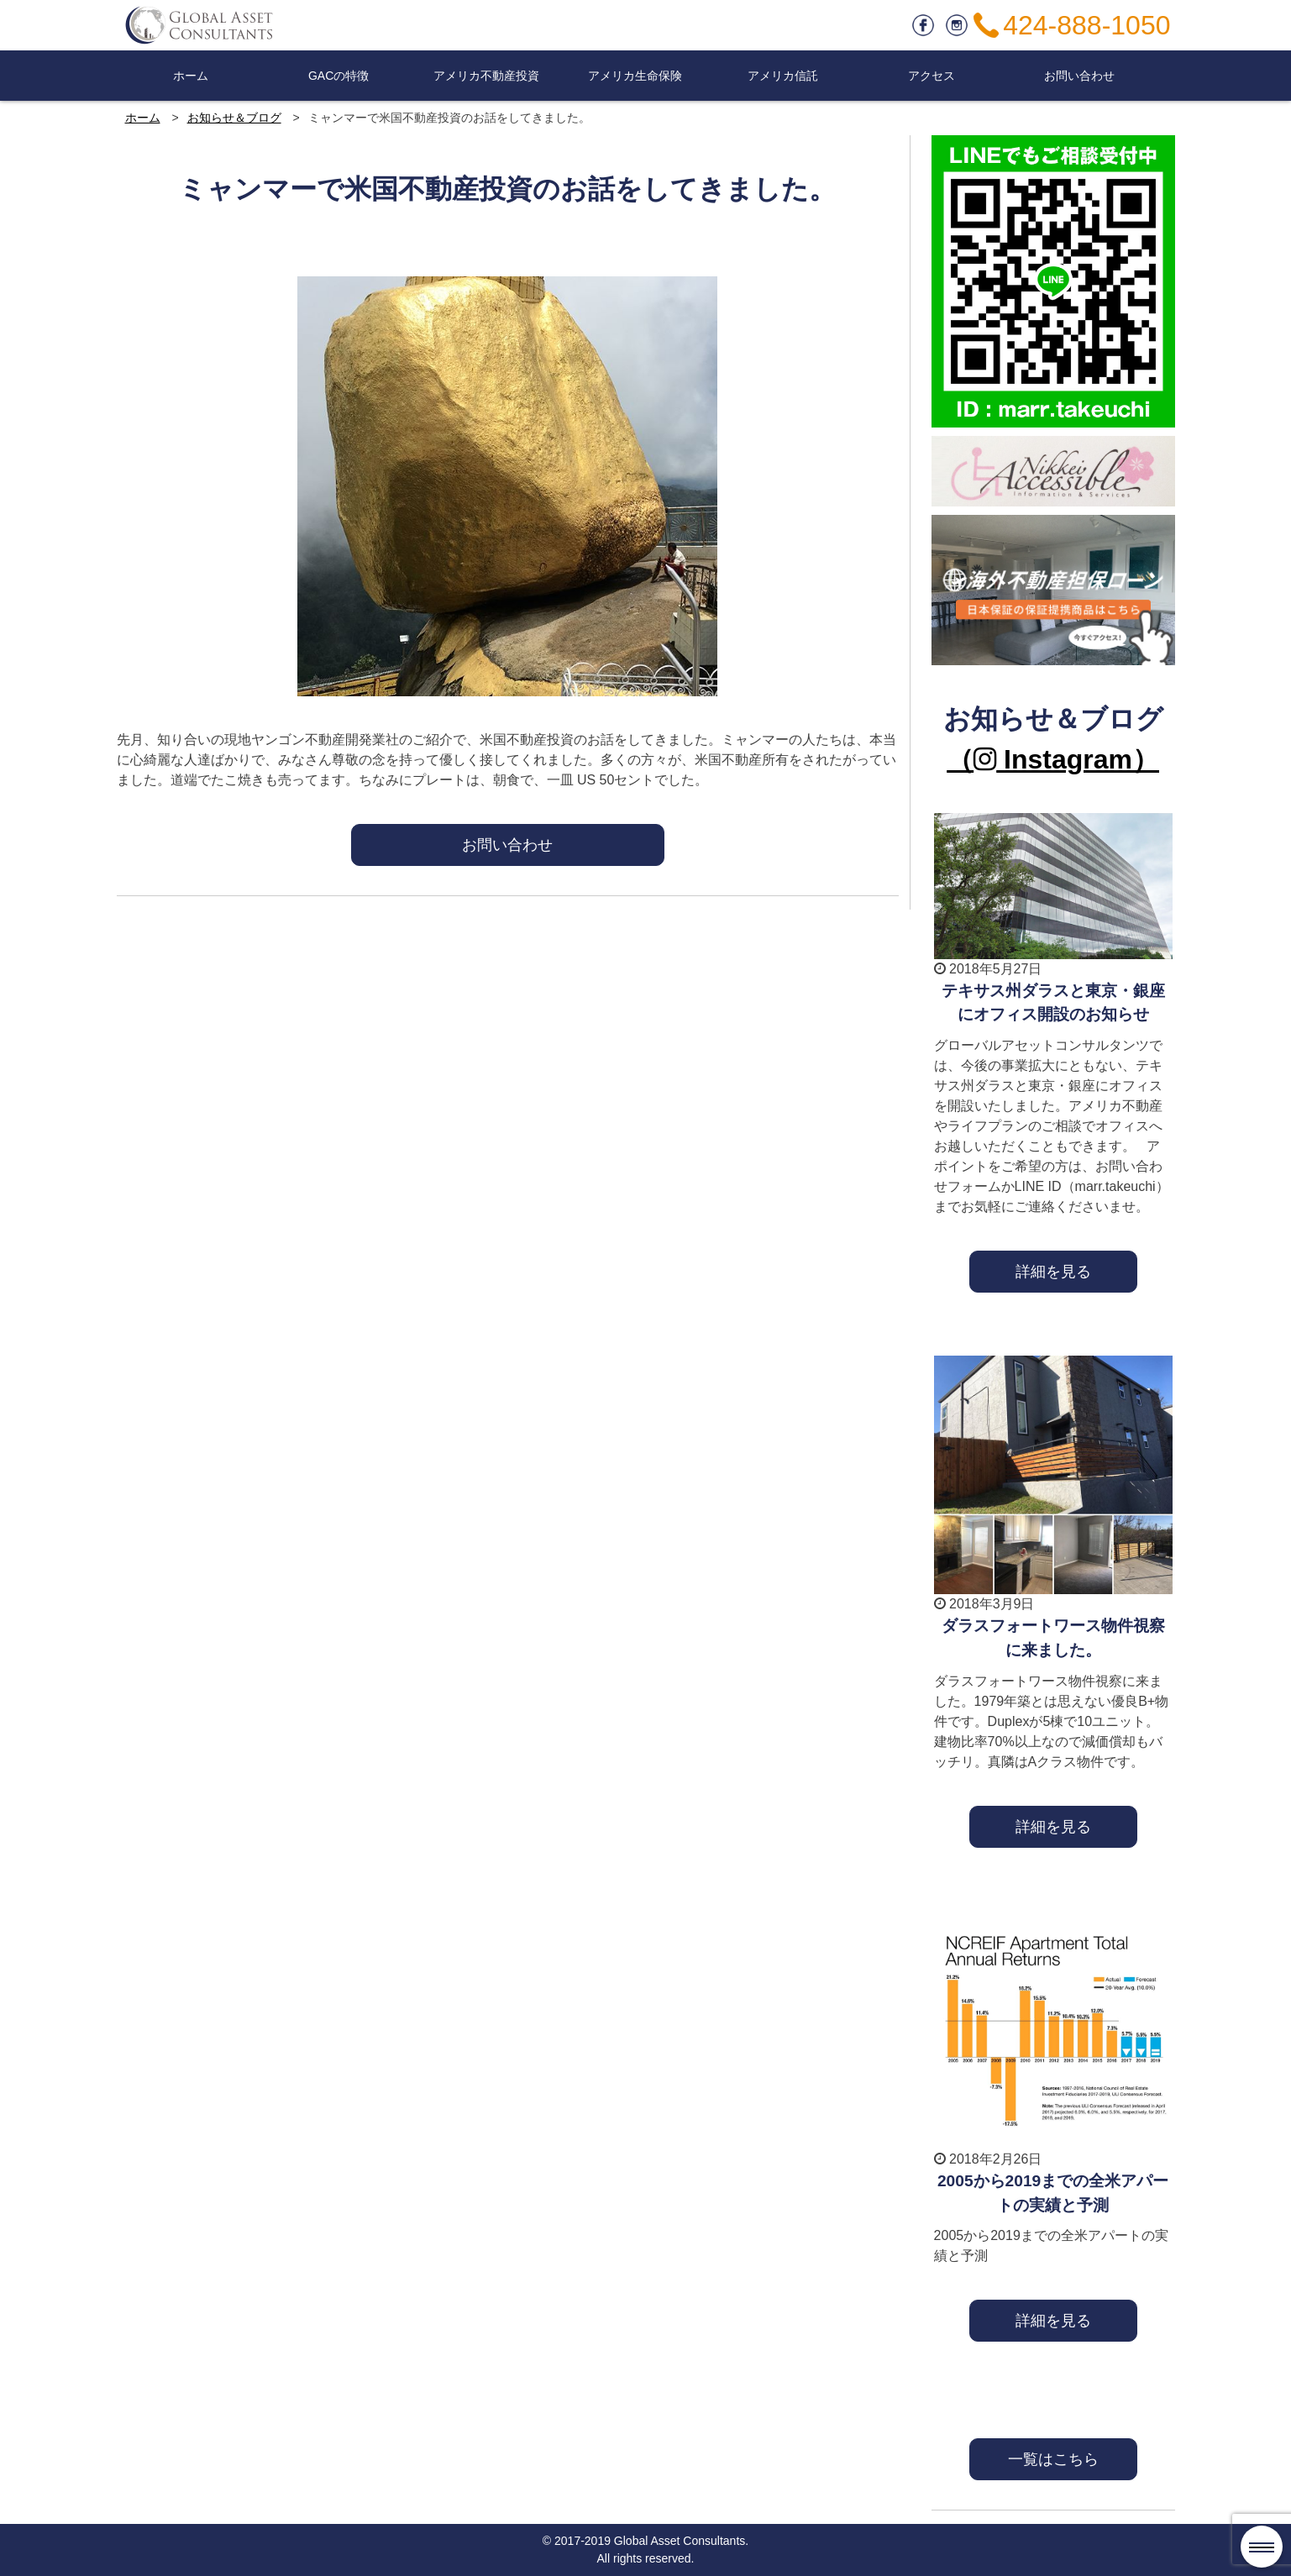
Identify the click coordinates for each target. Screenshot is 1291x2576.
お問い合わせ (1079, 75)
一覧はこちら (1053, 2459)
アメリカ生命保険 (635, 75)
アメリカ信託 (783, 75)
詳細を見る (1053, 1271)
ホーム (190, 75)
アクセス (931, 75)
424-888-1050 (1086, 25)
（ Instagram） (1053, 759)
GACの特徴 (338, 75)
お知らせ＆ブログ (234, 117)
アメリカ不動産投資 (486, 75)
